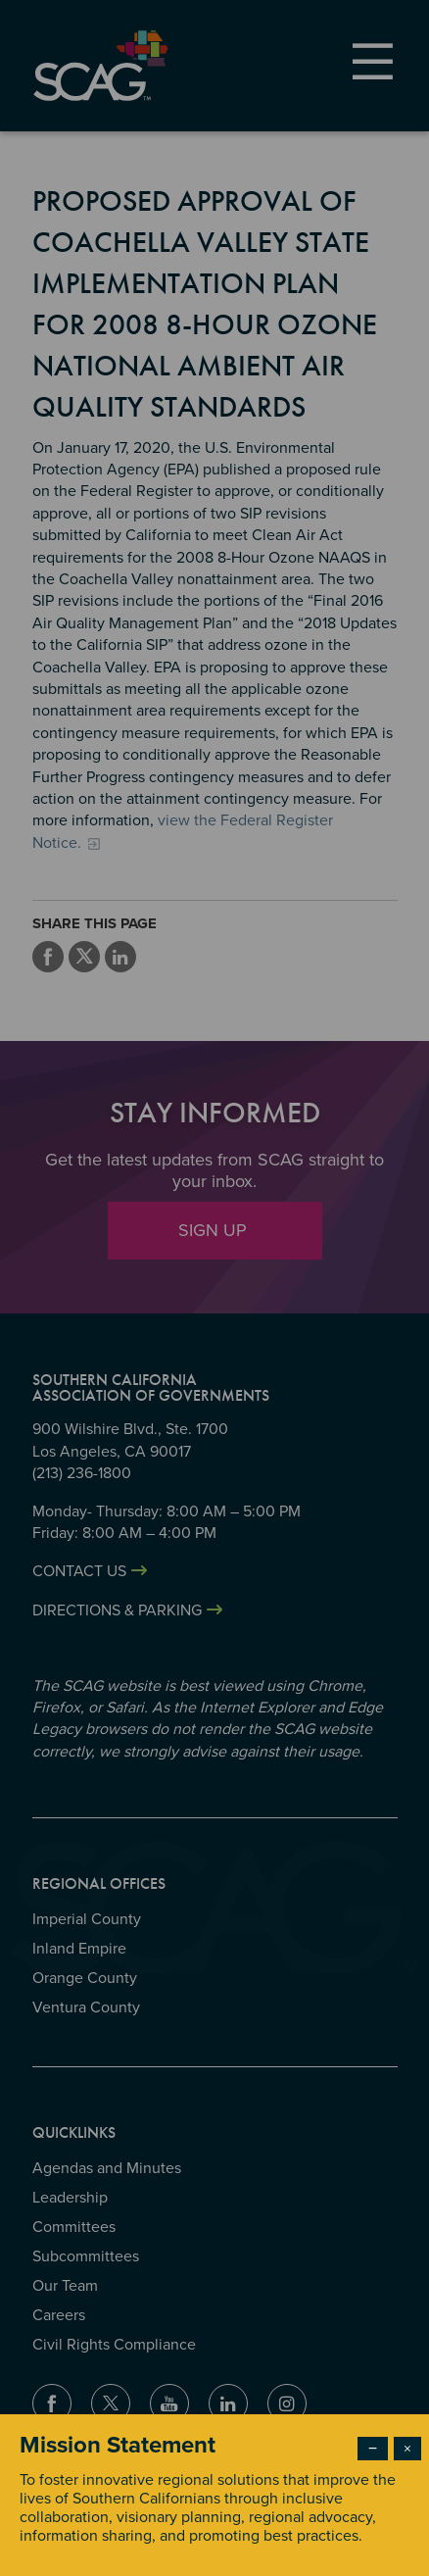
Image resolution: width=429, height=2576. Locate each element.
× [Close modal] (407, 2448)
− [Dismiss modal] (372, 2448)
